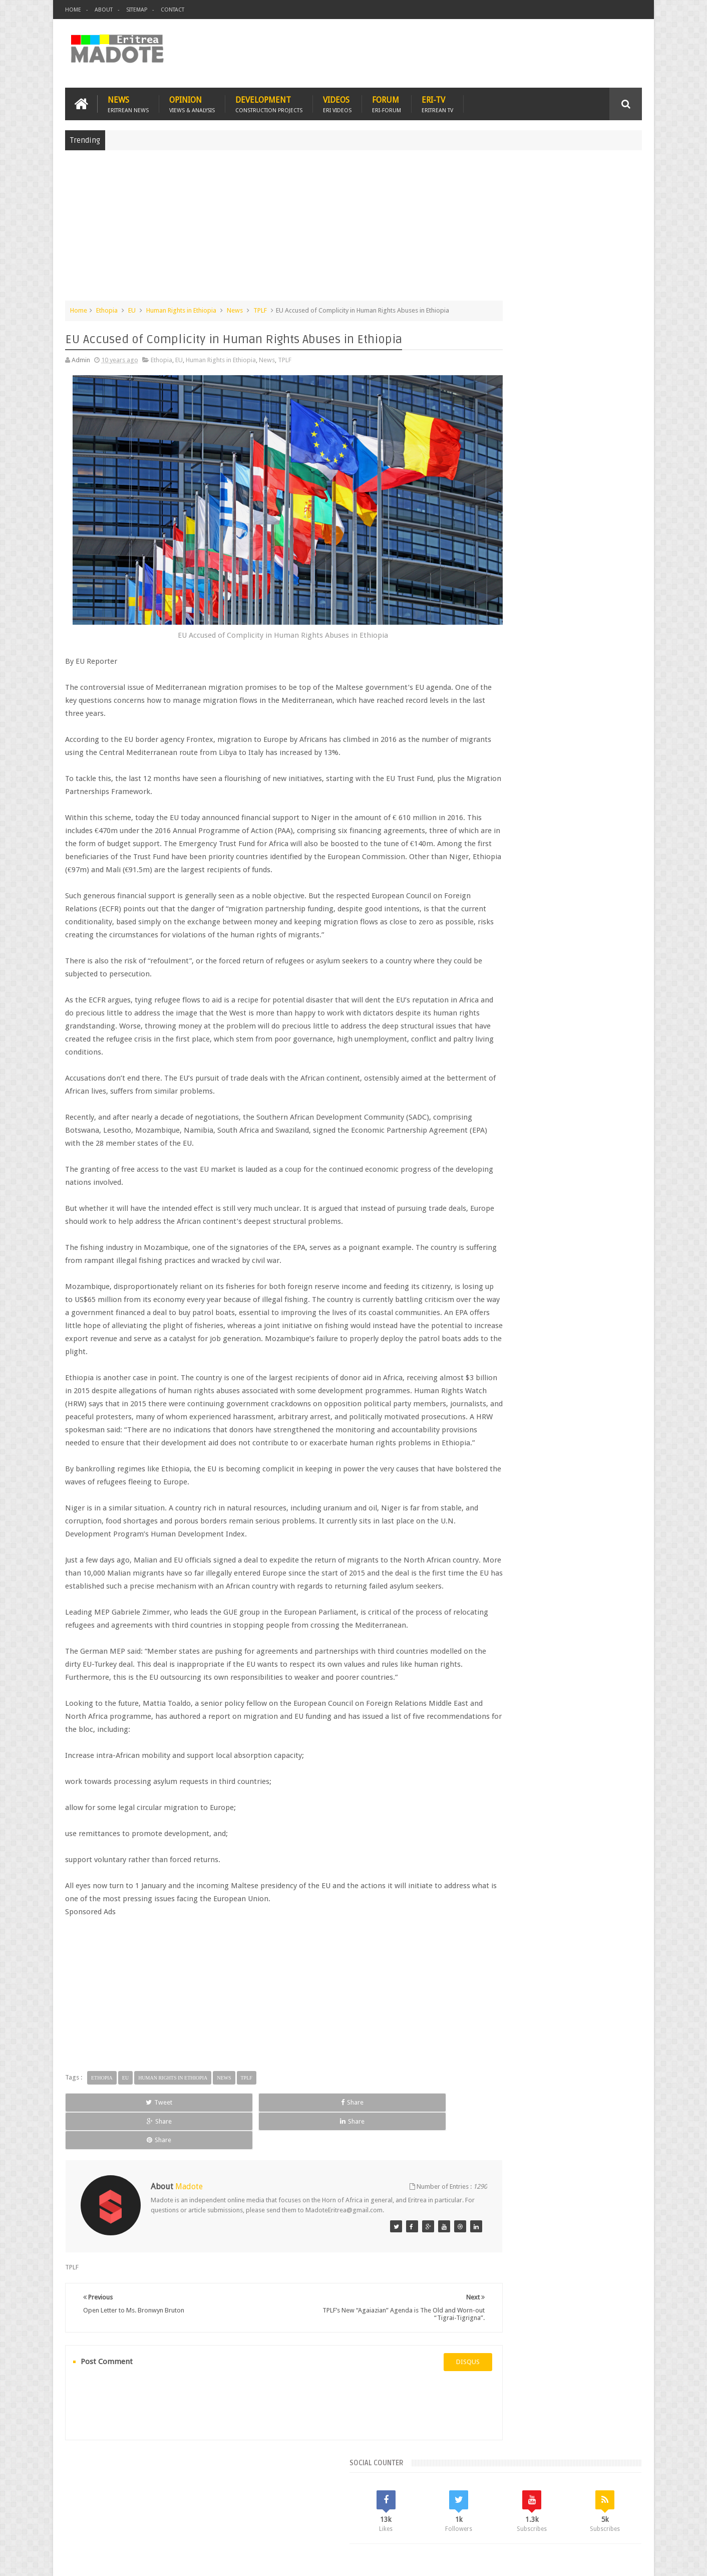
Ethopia (107, 307)
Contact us (616, 2510)
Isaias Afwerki (519, 833)
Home (73, 10)
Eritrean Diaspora (497, 816)
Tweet (101, 2155)
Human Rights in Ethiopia (181, 307)
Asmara (483, 799)
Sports (583, 833)
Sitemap (136, 10)
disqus (411, 2387)
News (128, 101)
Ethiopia (617, 816)
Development (268, 101)
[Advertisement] (353, 227)
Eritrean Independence (564, 816)
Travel (213, 2510)
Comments (555, 731)
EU (132, 307)
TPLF (260, 307)
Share (178, 2155)
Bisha (511, 799)
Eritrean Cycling (603, 799)
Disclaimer (627, 2560)
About (104, 10)
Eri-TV (437, 101)
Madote (141, 2560)
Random (612, 731)
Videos (337, 101)
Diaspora (169, 2510)
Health (481, 833)
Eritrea (562, 799)
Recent (497, 731)
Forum (386, 101)
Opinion (192, 101)
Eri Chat (384, 2510)
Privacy (598, 2560)
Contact (172, 10)
